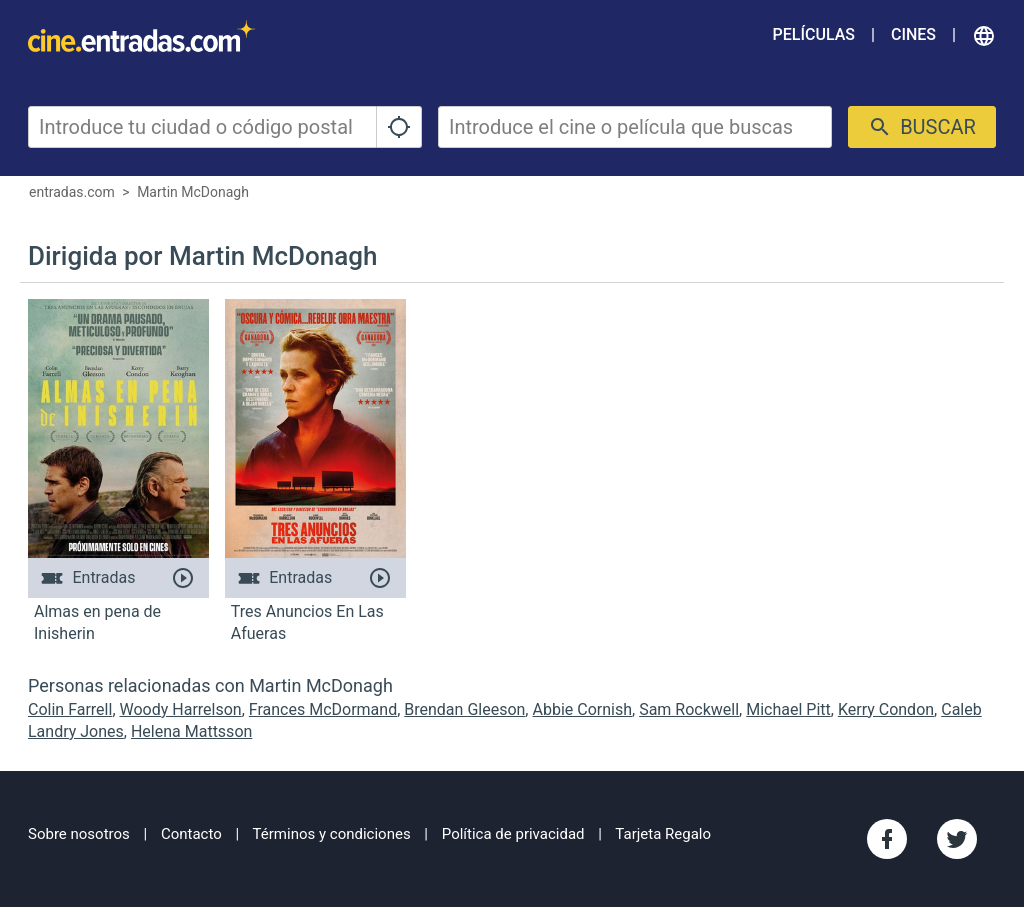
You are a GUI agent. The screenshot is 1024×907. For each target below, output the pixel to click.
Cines (913, 34)
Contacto (191, 834)
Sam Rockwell (689, 709)
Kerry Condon (886, 709)
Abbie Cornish (582, 709)
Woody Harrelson (181, 709)
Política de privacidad (513, 834)
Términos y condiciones (332, 834)
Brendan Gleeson (464, 709)
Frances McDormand (323, 709)
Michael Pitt (788, 709)
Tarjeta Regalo (663, 834)
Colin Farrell (70, 709)
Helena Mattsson (191, 731)
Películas (814, 34)
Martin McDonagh (193, 192)
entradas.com (72, 192)
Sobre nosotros (79, 834)
